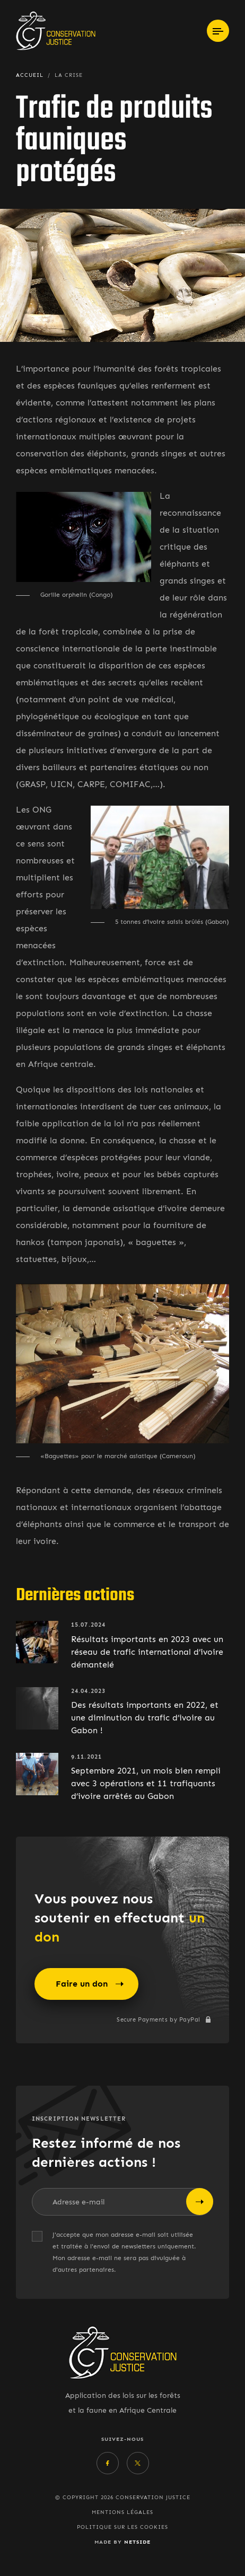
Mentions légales (122, 2512)
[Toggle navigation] (218, 31)
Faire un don (90, 1984)
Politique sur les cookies (122, 2527)
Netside (137, 2541)
